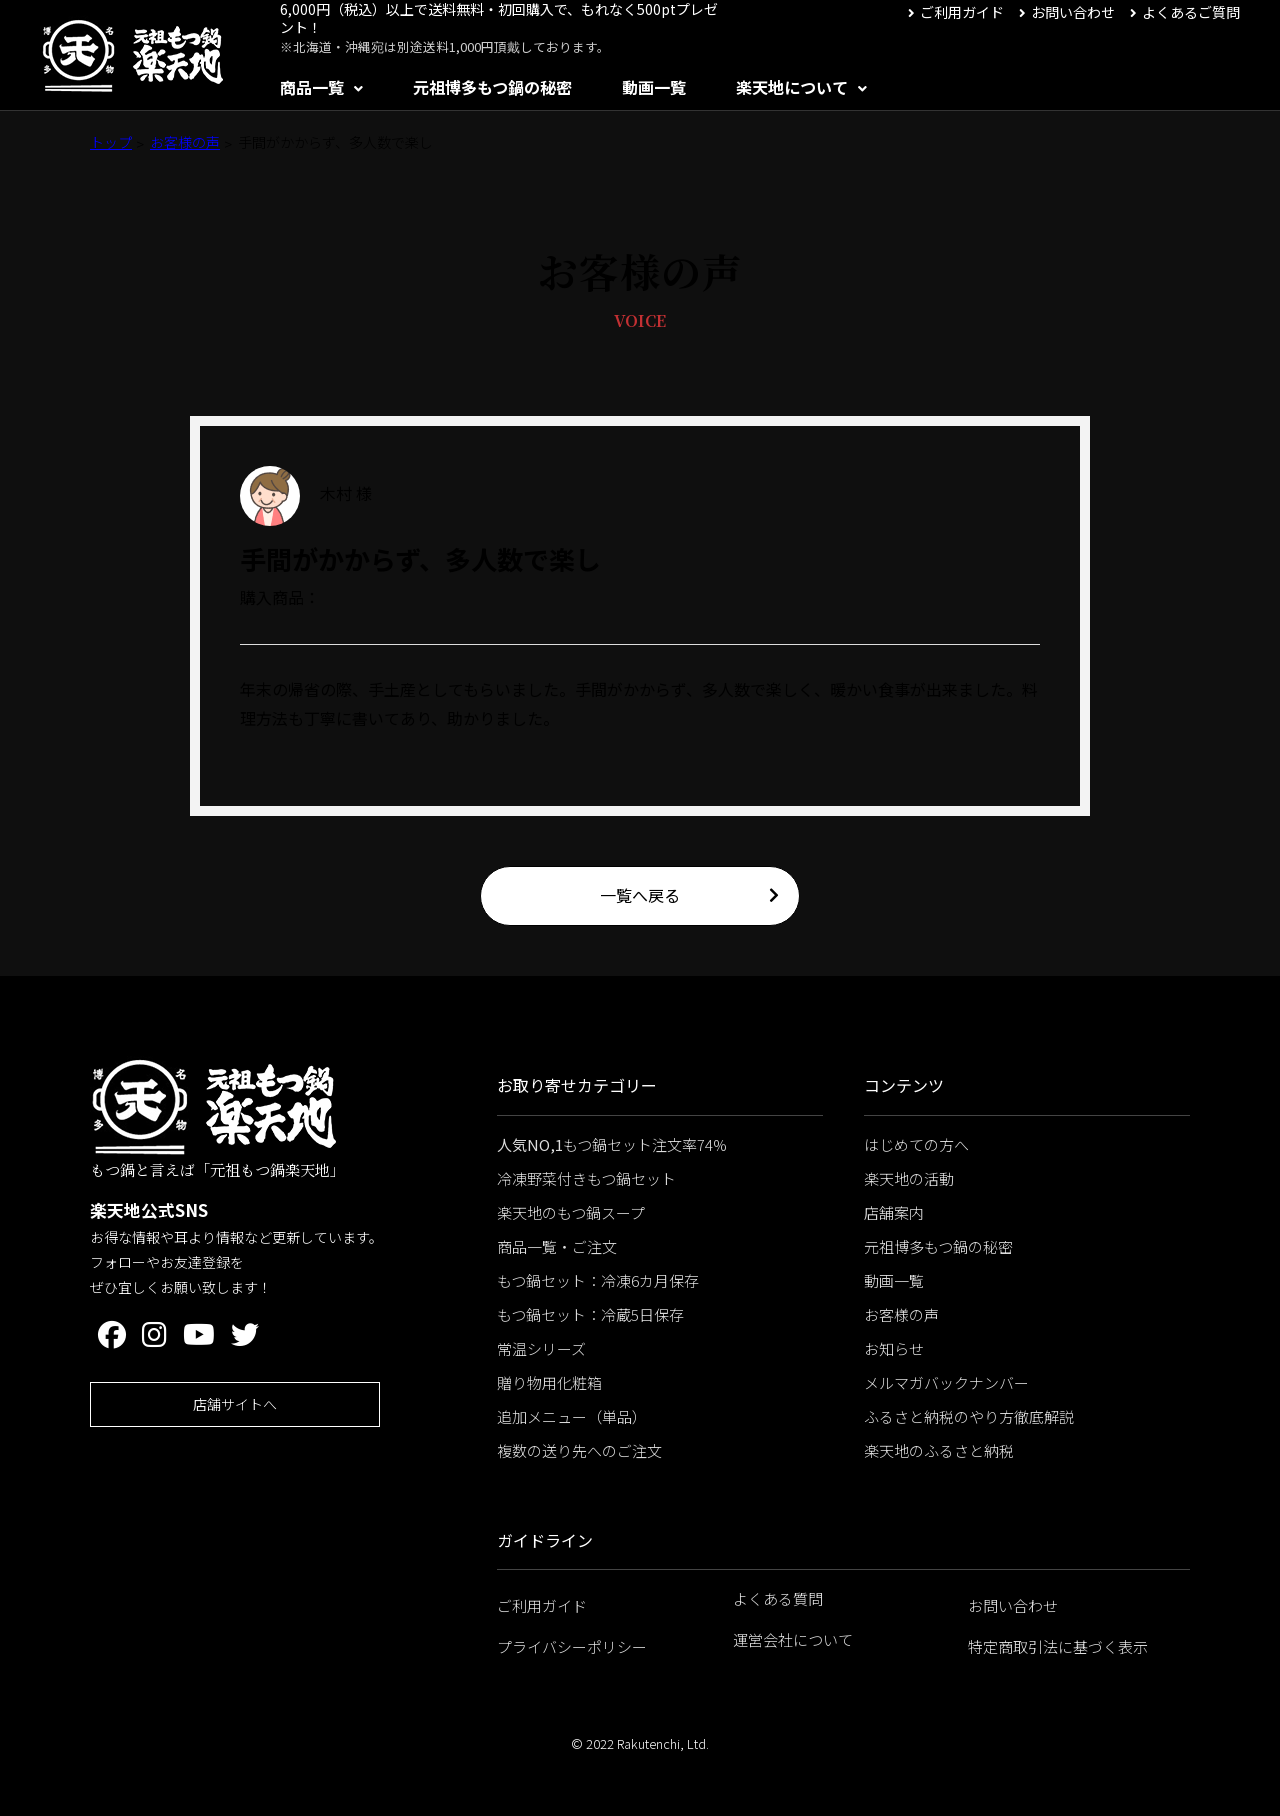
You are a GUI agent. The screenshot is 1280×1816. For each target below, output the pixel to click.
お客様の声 (185, 142)
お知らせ (894, 1348)
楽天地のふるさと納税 (939, 1450)
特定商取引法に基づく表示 (1058, 1646)
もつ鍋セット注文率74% (612, 1144)
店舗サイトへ (235, 1404)
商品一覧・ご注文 (557, 1246)
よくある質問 (778, 1598)
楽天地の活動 (909, 1178)
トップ (111, 142)
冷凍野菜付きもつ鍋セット (586, 1178)
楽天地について (792, 87)
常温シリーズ (541, 1348)
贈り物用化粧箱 (549, 1382)
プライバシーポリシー (572, 1646)
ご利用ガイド (962, 12)
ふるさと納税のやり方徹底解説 (969, 1416)
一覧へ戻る (640, 895)
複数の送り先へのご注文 (579, 1450)
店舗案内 (894, 1212)
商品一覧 (312, 87)
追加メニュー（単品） (572, 1416)
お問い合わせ (1073, 12)
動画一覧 (654, 87)
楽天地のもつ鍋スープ (571, 1212)
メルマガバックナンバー (946, 1382)
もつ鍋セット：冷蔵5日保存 (590, 1314)
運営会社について (793, 1639)
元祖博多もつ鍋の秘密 (492, 87)
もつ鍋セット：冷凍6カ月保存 (598, 1280)
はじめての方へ (916, 1144)
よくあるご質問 (1191, 12)
